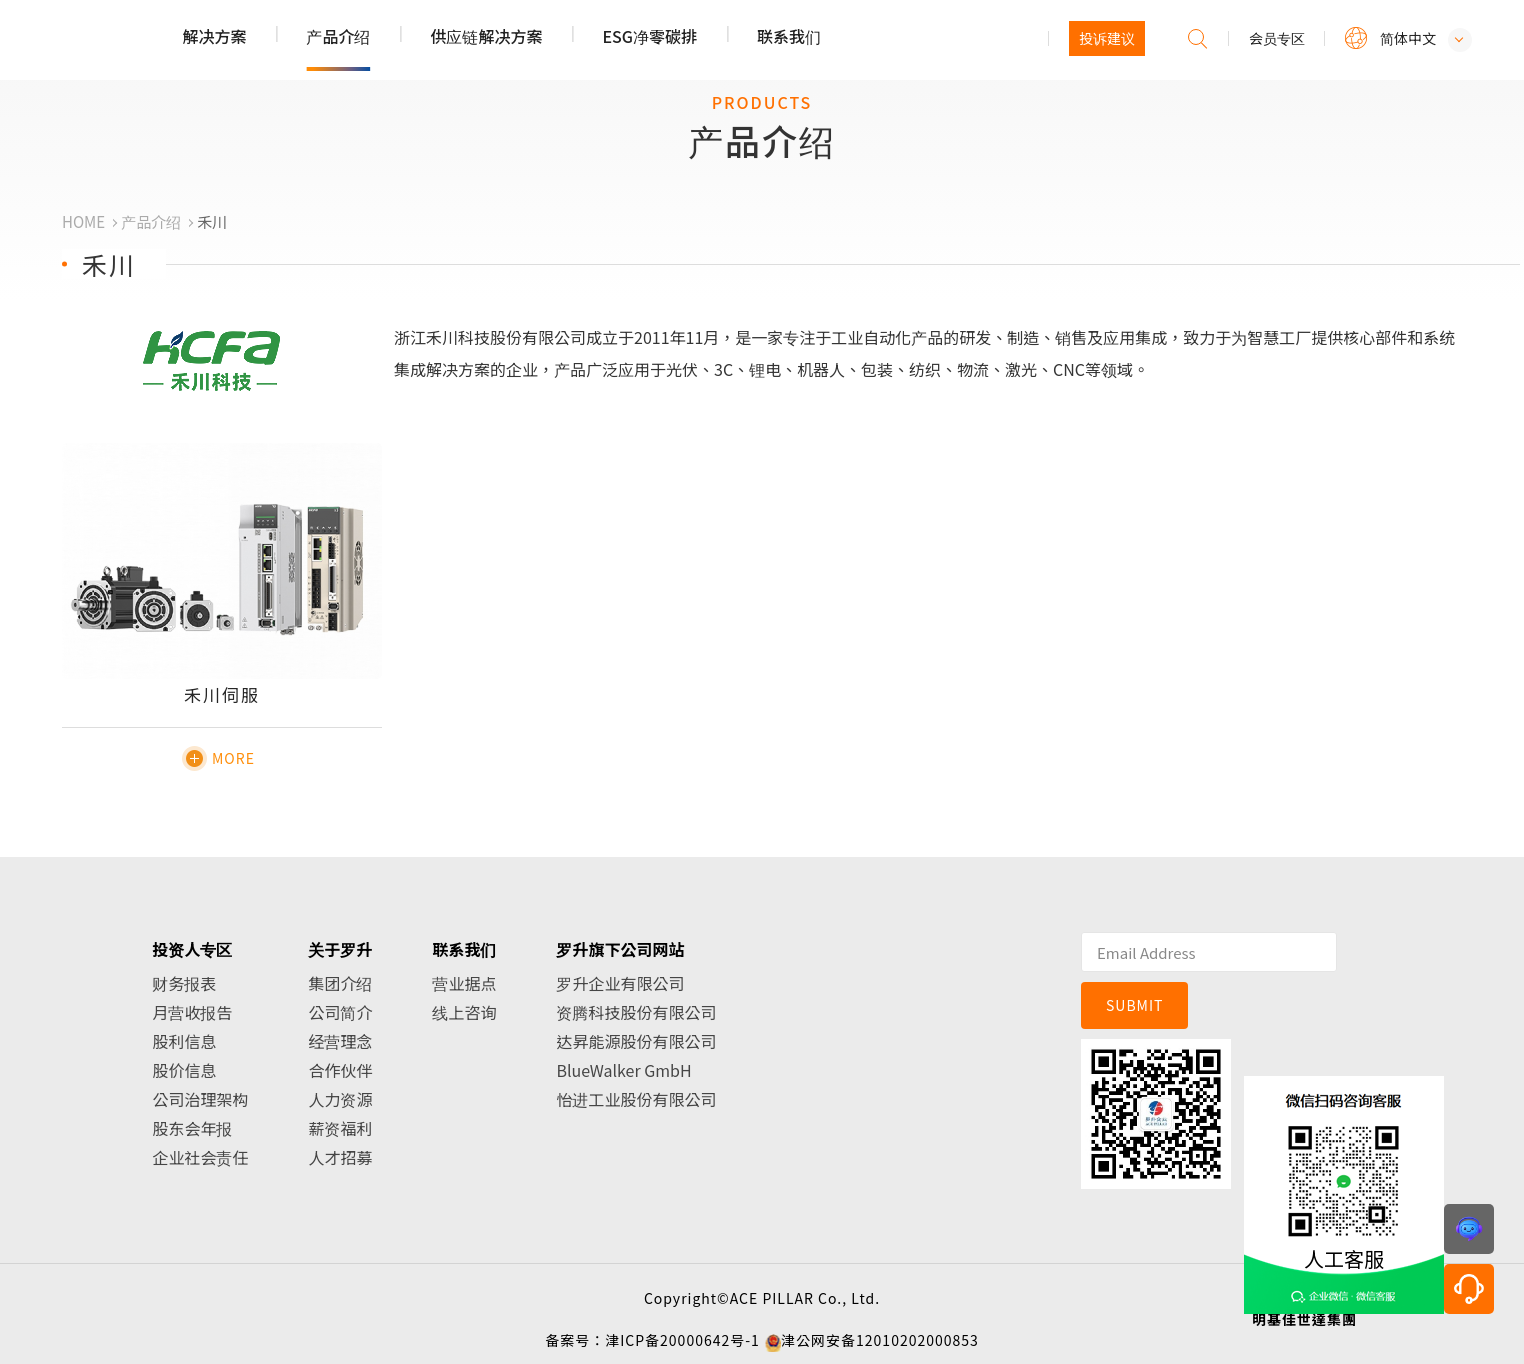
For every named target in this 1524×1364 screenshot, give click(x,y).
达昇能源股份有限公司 (636, 1041)
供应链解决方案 (486, 36)
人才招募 (340, 1157)
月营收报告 (192, 1012)
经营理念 (340, 1041)
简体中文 (1408, 38)
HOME (83, 221)
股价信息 (184, 1070)
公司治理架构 (200, 1099)
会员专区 (1277, 38)
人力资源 (340, 1099)
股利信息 (184, 1041)
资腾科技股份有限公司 (636, 1012)
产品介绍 (338, 36)
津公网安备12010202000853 (880, 1340)
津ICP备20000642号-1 (682, 1340)
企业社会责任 (200, 1157)
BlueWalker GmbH (623, 1070)
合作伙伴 (340, 1070)
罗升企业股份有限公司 (151, 41)
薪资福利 (340, 1128)
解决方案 (214, 36)
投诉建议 (1107, 38)
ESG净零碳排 (649, 36)
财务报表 (184, 983)
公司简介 (340, 1012)
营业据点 (464, 983)
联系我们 (789, 36)
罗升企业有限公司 (620, 983)
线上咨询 (464, 1012)
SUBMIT (1135, 1005)
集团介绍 (340, 983)
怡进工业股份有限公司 (636, 1099)
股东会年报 (192, 1128)
